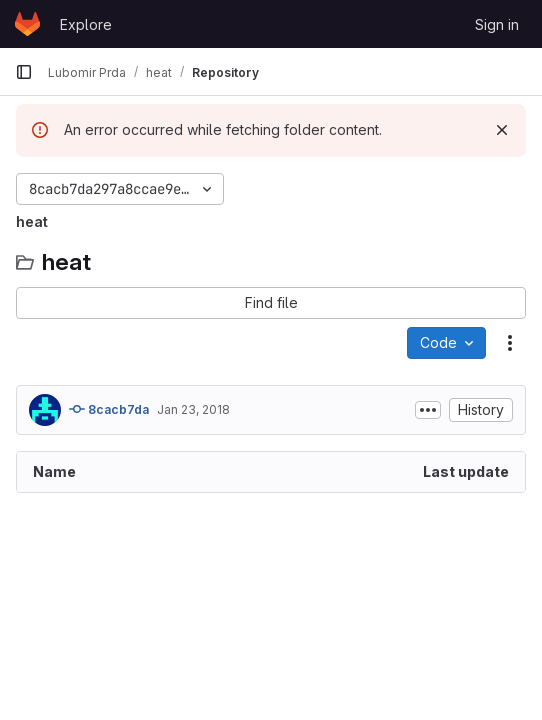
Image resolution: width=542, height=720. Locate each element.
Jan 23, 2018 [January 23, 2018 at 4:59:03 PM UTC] (193, 409)
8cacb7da (109, 409)
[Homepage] (27, 24)
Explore (86, 24)
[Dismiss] (502, 130)
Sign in (497, 24)
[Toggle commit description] (428, 410)
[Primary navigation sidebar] (24, 72)
